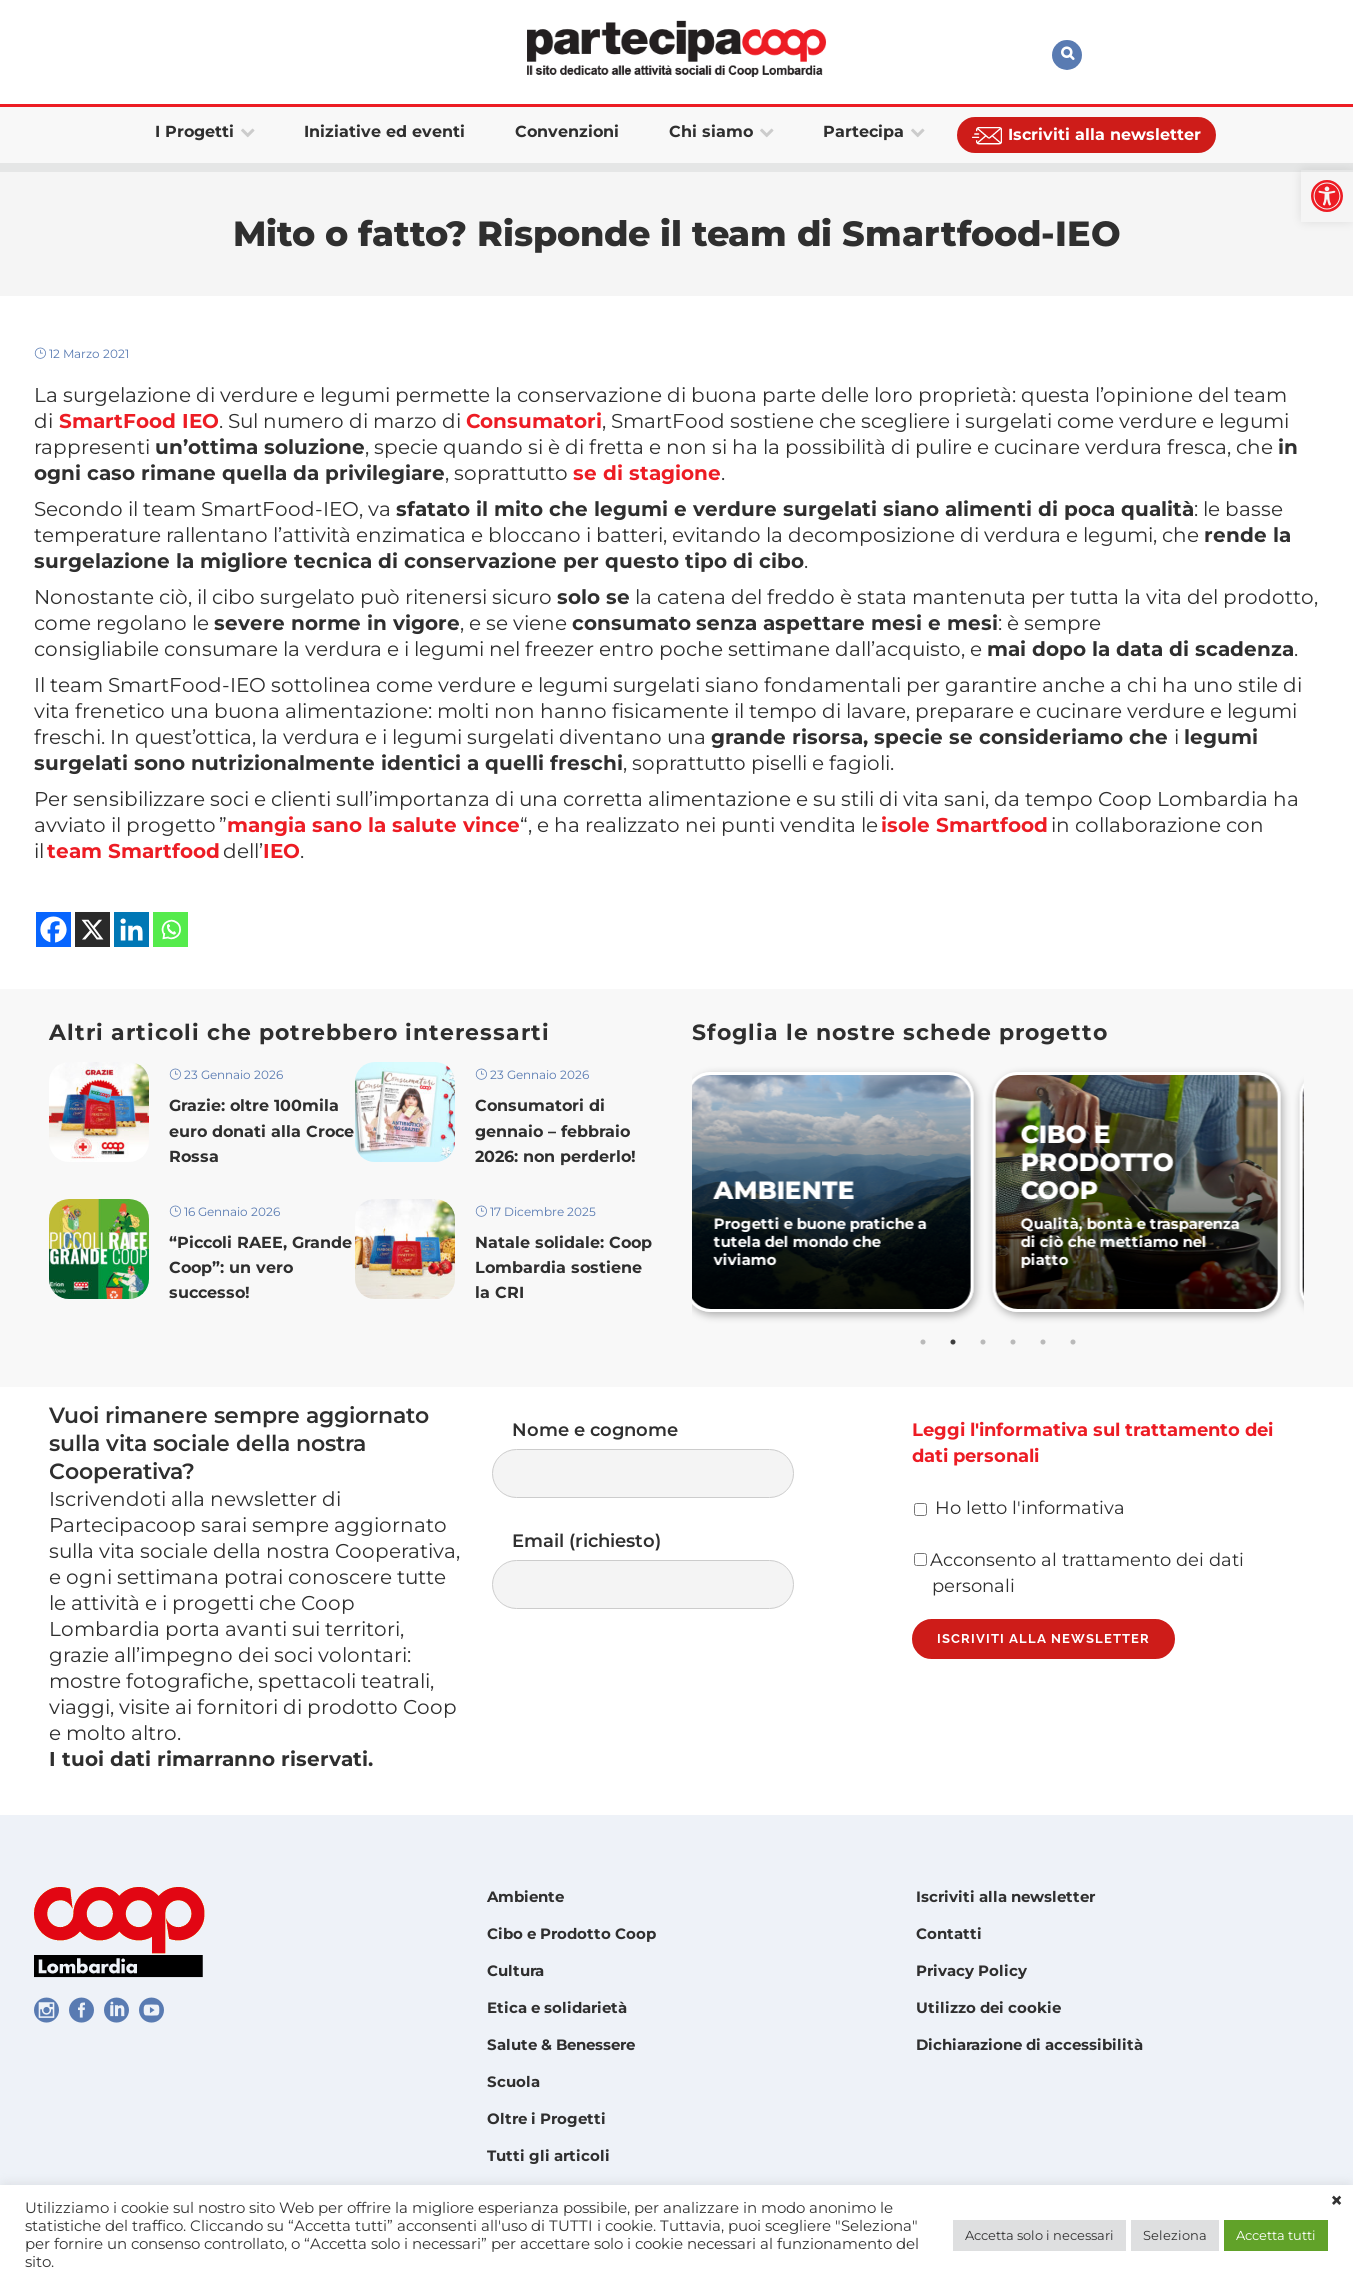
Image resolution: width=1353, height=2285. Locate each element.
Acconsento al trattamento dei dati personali (1079, 1573)
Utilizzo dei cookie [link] (988, 2007)
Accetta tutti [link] (1276, 2235)
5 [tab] (1043, 1342)
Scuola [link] (513, 2081)
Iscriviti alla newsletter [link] (1005, 1896)
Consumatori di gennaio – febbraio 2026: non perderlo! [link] (555, 1130)
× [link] (1336, 2201)
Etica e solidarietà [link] (557, 2007)
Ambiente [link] (525, 1896)
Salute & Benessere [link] (561, 2044)
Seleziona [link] (1175, 2235)
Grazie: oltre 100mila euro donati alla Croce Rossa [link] (261, 1130)
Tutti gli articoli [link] (548, 2155)
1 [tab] (923, 1342)
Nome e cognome (663, 1458)
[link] (1327, 196)
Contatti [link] (949, 1933)
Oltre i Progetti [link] (546, 2118)
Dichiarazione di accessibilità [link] (1029, 2044)
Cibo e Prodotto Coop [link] (571, 1933)
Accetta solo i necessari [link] (1039, 2235)
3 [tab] (983, 1342)
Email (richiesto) (663, 1569)
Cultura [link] (515, 1970)
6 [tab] (1073, 1342)
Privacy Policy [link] (971, 1970)
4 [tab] (1013, 1342)
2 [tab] (953, 1342)
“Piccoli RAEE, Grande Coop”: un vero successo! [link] (260, 1267)
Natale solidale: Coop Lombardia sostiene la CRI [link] (563, 1267)
